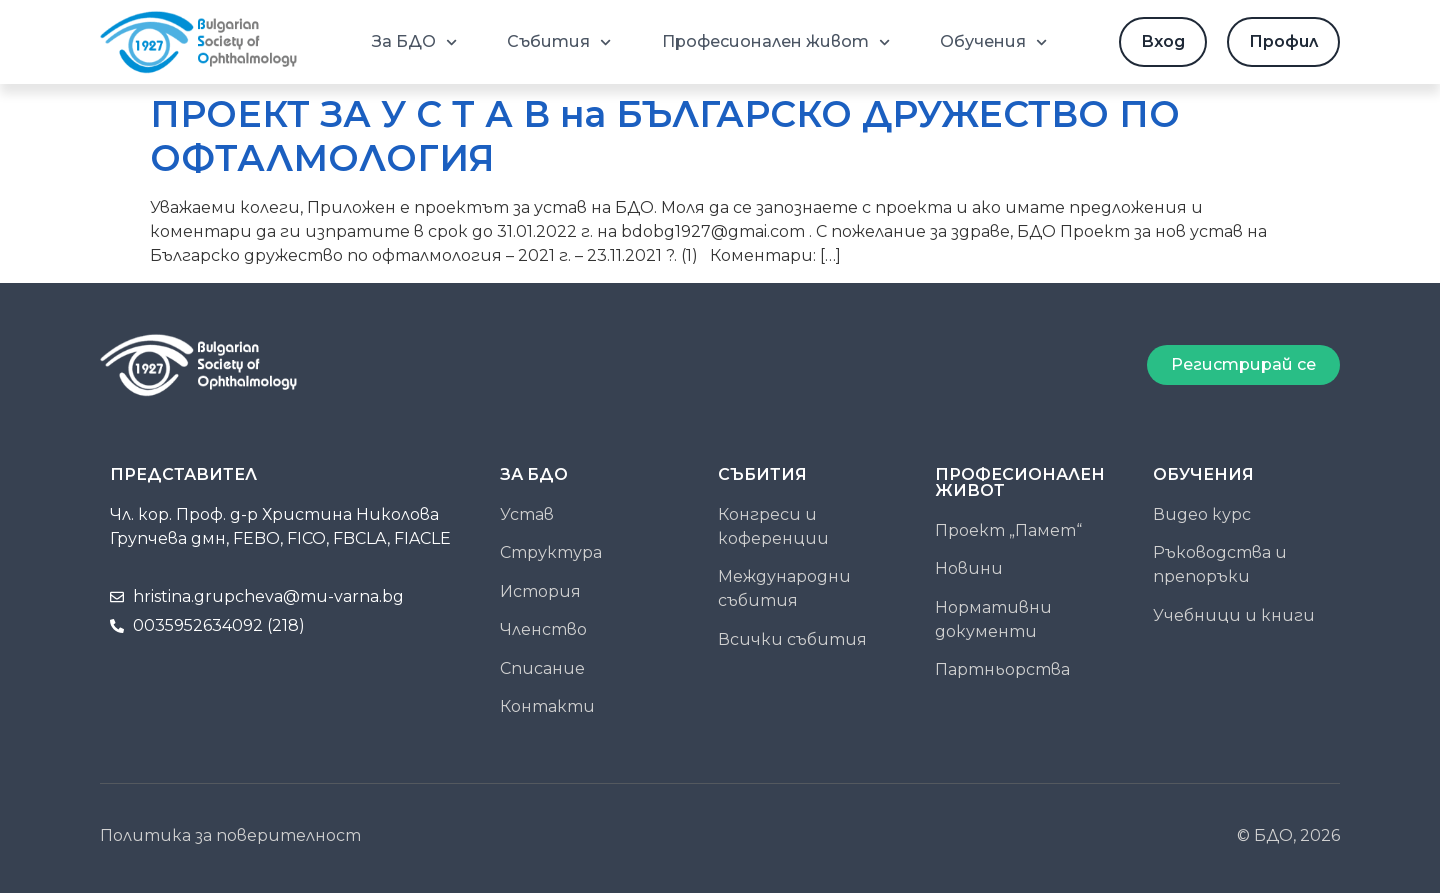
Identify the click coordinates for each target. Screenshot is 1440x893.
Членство (543, 629)
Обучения (993, 42)
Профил (1283, 41)
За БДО (414, 42)
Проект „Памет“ (1008, 530)
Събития (559, 42)
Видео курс (1202, 514)
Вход (1163, 41)
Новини (969, 568)
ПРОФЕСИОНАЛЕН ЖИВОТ (1020, 482)
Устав (527, 514)
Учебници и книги (1234, 615)
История (540, 591)
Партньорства (1002, 669)
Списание (542, 668)
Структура (551, 552)
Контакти (547, 706)
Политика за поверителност (230, 835)
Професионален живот (776, 42)
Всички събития (792, 639)
